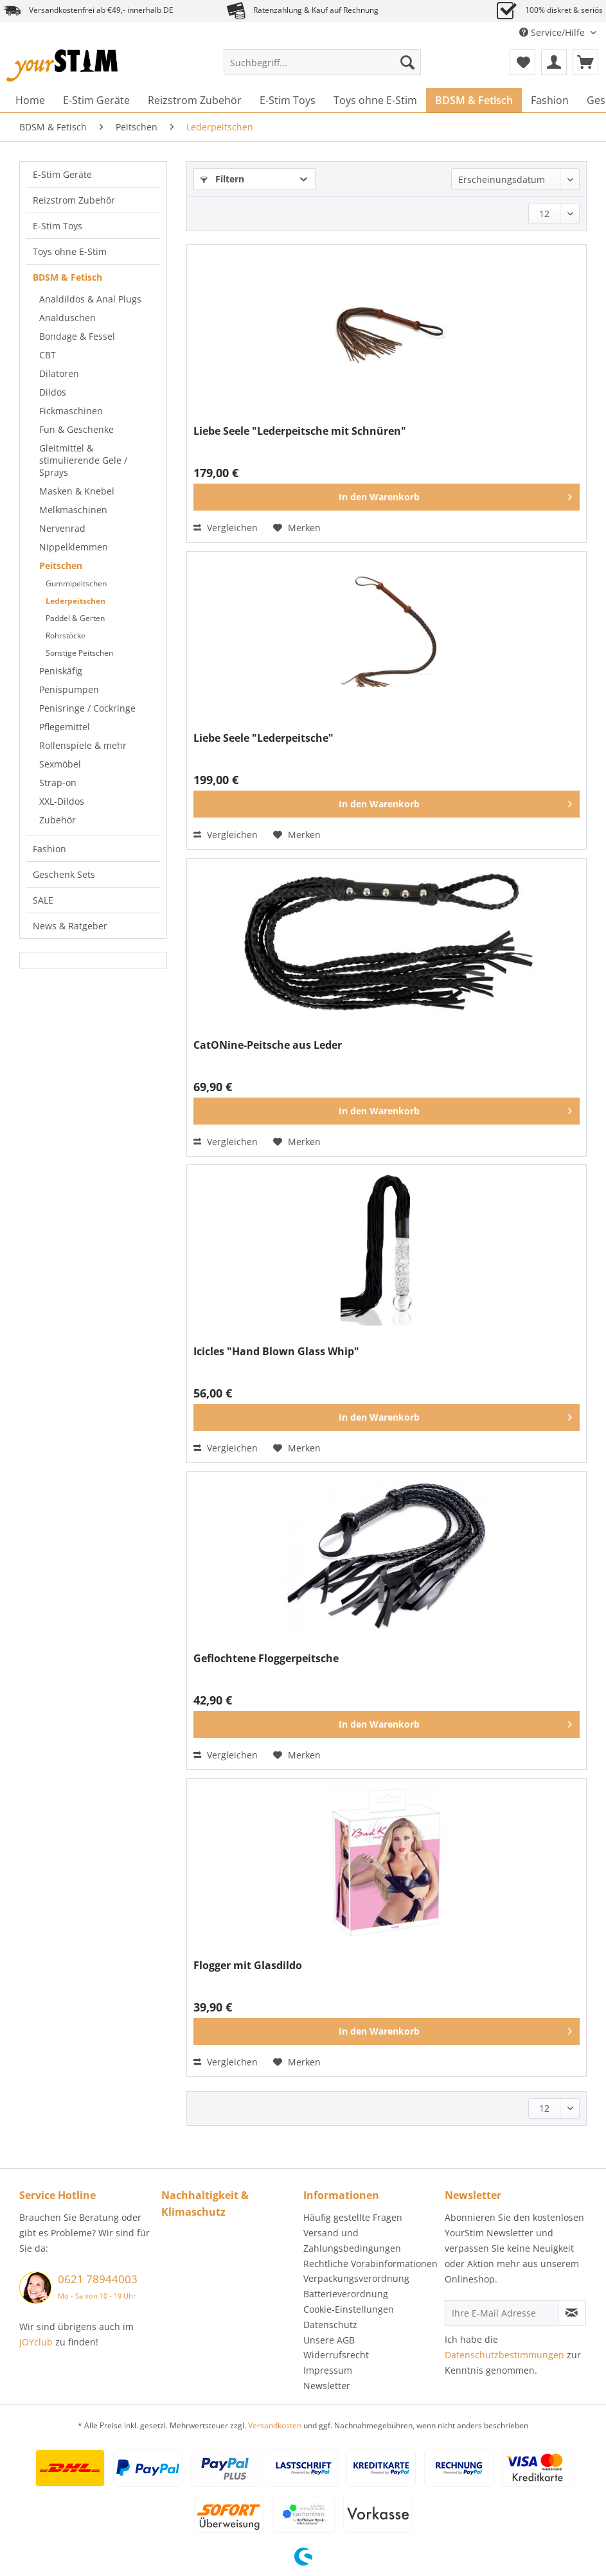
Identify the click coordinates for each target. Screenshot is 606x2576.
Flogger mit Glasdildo (247, 1965)
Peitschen (60, 565)
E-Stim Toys (57, 226)
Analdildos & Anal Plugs (90, 299)
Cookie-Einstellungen (348, 2309)
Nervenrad (62, 528)
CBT (47, 355)
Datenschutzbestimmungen (504, 2355)
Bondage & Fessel (77, 336)
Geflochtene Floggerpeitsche (266, 1658)
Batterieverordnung (345, 2294)
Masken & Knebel (76, 491)
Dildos (52, 392)
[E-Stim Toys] (288, 100)
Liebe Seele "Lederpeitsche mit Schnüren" (299, 431)
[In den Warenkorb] (386, 497)
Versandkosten (274, 2425)
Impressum (327, 2370)
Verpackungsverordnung (356, 2278)
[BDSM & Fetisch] (474, 100)
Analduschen (67, 317)
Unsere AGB (329, 2340)
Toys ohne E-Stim (70, 251)
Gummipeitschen (76, 583)
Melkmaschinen (73, 510)
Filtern (222, 179)
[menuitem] (322, 68)
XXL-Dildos (61, 801)
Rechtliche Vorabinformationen (370, 2263)
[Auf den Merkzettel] (297, 528)
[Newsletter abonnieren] (572, 2313)
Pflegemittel (64, 727)
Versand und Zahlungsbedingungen (352, 2240)
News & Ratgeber (70, 926)
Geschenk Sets (64, 874)
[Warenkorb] (585, 62)
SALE (43, 900)
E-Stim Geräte (62, 174)
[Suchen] (407, 62)
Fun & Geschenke (76, 429)
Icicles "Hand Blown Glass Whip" (276, 1351)
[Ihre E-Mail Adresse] (501, 2313)
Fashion (49, 849)
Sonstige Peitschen (79, 652)
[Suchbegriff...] (322, 62)
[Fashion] (550, 100)
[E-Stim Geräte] (96, 100)
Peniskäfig (60, 671)
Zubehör (57, 820)
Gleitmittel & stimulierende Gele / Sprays (83, 460)
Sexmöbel (60, 764)
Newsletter (326, 2385)
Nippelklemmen (73, 547)
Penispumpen (69, 689)
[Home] (30, 100)
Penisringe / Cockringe (87, 708)
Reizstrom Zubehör (74, 200)
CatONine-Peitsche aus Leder (267, 1045)
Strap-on (57, 782)
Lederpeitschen (75, 600)
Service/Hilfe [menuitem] (553, 32)
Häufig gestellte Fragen (352, 2217)
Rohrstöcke (65, 635)
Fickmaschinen (71, 411)
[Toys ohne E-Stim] (375, 100)
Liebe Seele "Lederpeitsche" (263, 738)
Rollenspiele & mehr (83, 745)
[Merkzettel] (522, 62)
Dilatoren (59, 373)
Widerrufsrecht (336, 2355)
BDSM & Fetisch (67, 277)
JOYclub (36, 2342)
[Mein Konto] (554, 62)
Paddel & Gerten (75, 618)
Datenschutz (330, 2324)
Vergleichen (225, 527)
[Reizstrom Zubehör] (195, 100)
